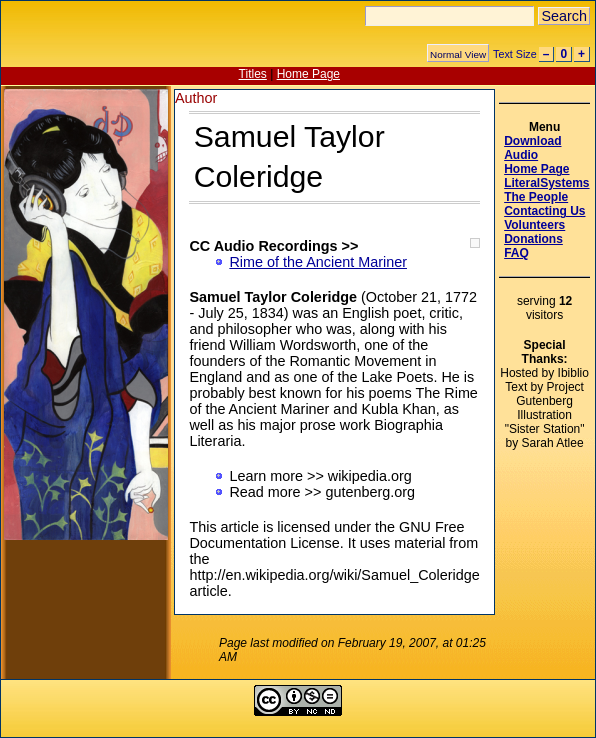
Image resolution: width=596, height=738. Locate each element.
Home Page (308, 74)
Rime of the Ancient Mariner (318, 262)
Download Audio (532, 148)
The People (536, 197)
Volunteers (534, 225)
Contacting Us (544, 211)
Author (196, 98)
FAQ (516, 253)
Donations (533, 239)
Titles (253, 74)
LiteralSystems (546, 183)
